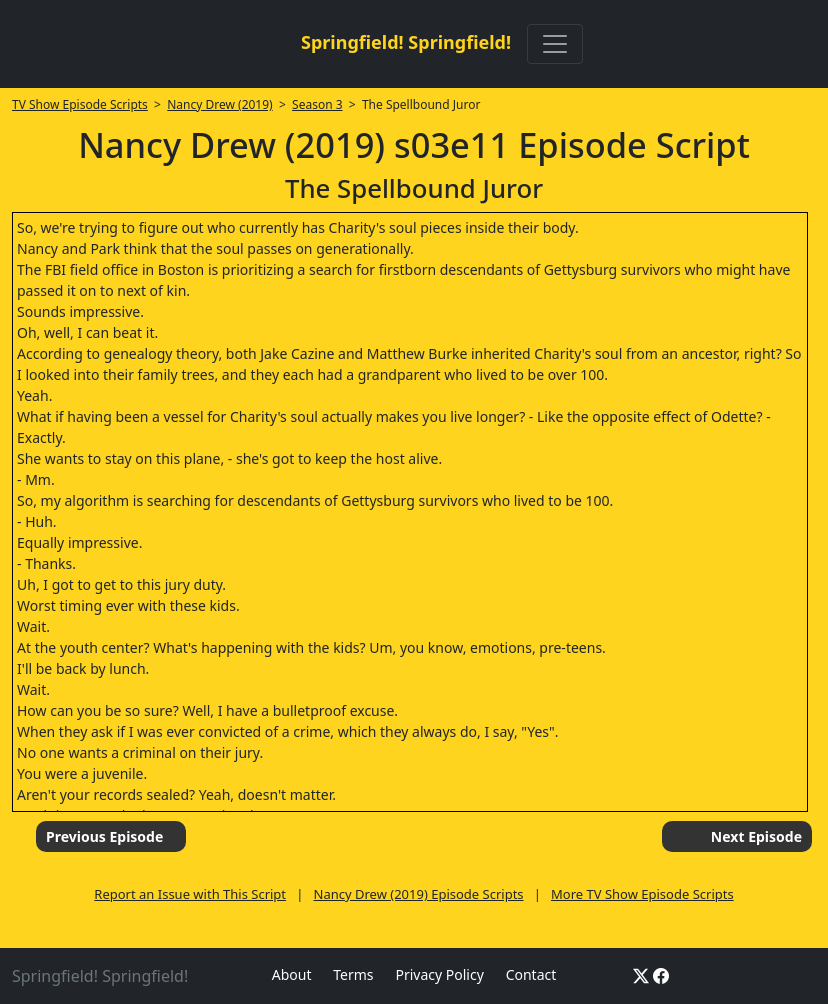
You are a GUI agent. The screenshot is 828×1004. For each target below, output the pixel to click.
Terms (353, 974)
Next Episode (756, 836)
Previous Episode (104, 836)
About (292, 974)
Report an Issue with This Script (190, 894)
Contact (531, 974)
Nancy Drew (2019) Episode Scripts (419, 894)
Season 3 (317, 104)
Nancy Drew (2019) (219, 104)
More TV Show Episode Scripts (642, 894)
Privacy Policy (439, 974)
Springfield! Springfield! (406, 42)
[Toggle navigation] (555, 44)
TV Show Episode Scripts (80, 104)
